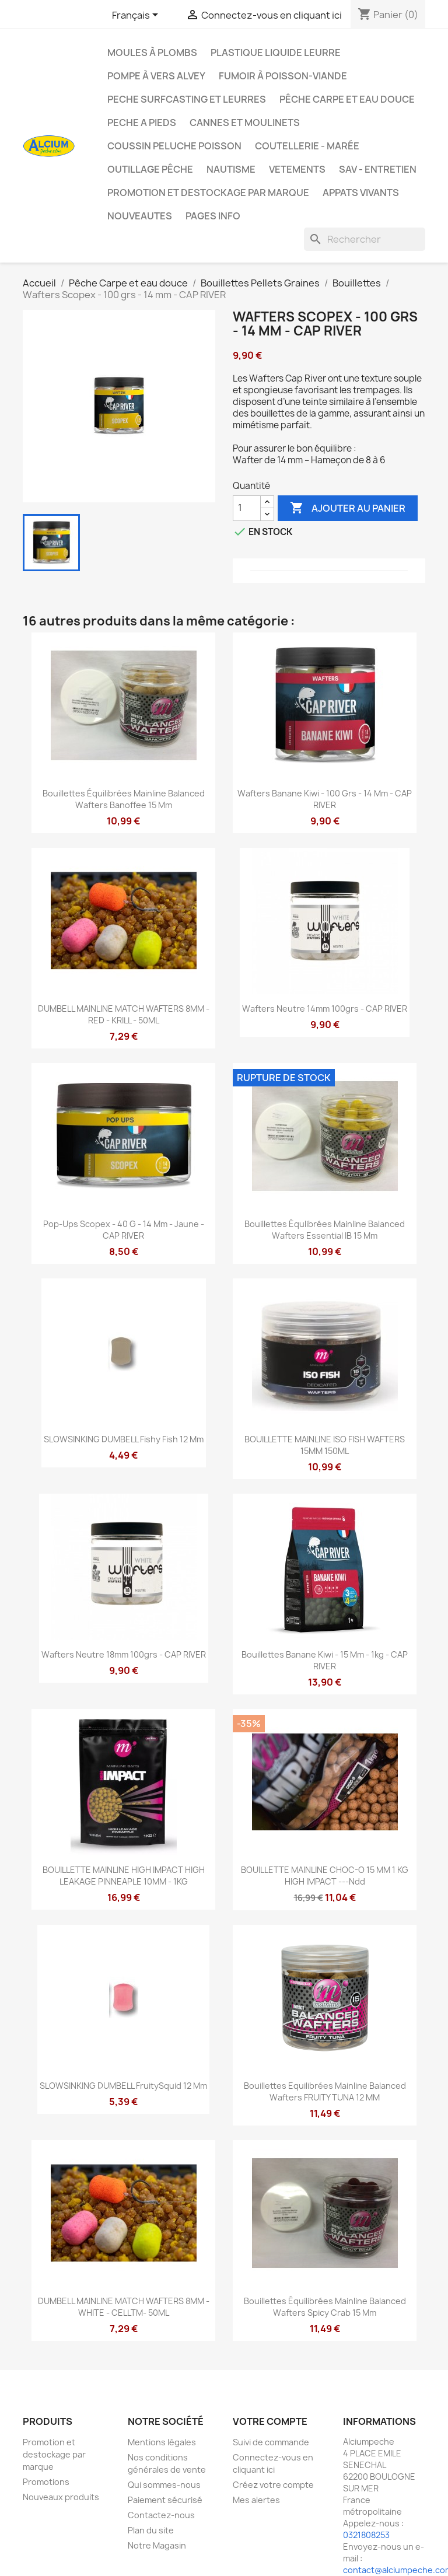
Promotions (46, 2481)
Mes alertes (256, 2499)
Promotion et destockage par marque (208, 192)
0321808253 (366, 2534)
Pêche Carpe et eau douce (347, 99)
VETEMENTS (297, 169)
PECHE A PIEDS (141, 122)
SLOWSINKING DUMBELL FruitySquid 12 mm (123, 2085)
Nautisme (231, 169)
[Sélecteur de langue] (137, 16)
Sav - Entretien (377, 169)
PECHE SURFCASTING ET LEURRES (186, 99)
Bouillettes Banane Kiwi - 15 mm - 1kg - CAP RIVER (325, 1660)
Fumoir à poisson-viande (283, 75)
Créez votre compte (273, 2484)
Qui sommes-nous (164, 2484)
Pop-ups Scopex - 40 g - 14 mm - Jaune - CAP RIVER (123, 1229)
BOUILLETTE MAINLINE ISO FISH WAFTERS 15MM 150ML (324, 1445)
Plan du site (151, 2530)
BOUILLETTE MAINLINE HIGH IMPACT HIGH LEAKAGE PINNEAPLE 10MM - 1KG (124, 1875)
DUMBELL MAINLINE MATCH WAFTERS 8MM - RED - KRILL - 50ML (123, 1014)
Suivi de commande (271, 2442)
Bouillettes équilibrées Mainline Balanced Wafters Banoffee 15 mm (124, 799)
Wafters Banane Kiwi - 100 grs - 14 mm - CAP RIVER (324, 799)
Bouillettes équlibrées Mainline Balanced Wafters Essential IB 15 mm (324, 1229)
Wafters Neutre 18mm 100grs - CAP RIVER (123, 1654)
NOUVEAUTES (139, 215)
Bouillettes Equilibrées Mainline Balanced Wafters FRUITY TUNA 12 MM (325, 2091)
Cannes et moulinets (245, 122)
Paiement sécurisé (165, 2499)
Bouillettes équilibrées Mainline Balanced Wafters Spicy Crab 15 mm (325, 2306)
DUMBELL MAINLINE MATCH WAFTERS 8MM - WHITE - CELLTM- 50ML (123, 2306)
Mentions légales (162, 2442)
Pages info (213, 215)
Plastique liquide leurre (276, 52)
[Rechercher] (364, 239)
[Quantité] (247, 508)
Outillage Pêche (150, 169)
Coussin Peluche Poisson (174, 145)
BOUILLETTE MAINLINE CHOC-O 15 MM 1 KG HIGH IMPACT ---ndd (324, 1875)
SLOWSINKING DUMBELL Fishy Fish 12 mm (124, 1439)
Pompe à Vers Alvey (156, 75)
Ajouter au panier (347, 508)
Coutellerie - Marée (307, 145)
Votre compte (270, 2421)
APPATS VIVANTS (361, 192)
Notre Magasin (157, 2545)
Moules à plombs (152, 52)
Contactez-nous (161, 2515)
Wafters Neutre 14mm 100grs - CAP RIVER (324, 1008)
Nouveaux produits (61, 2496)
